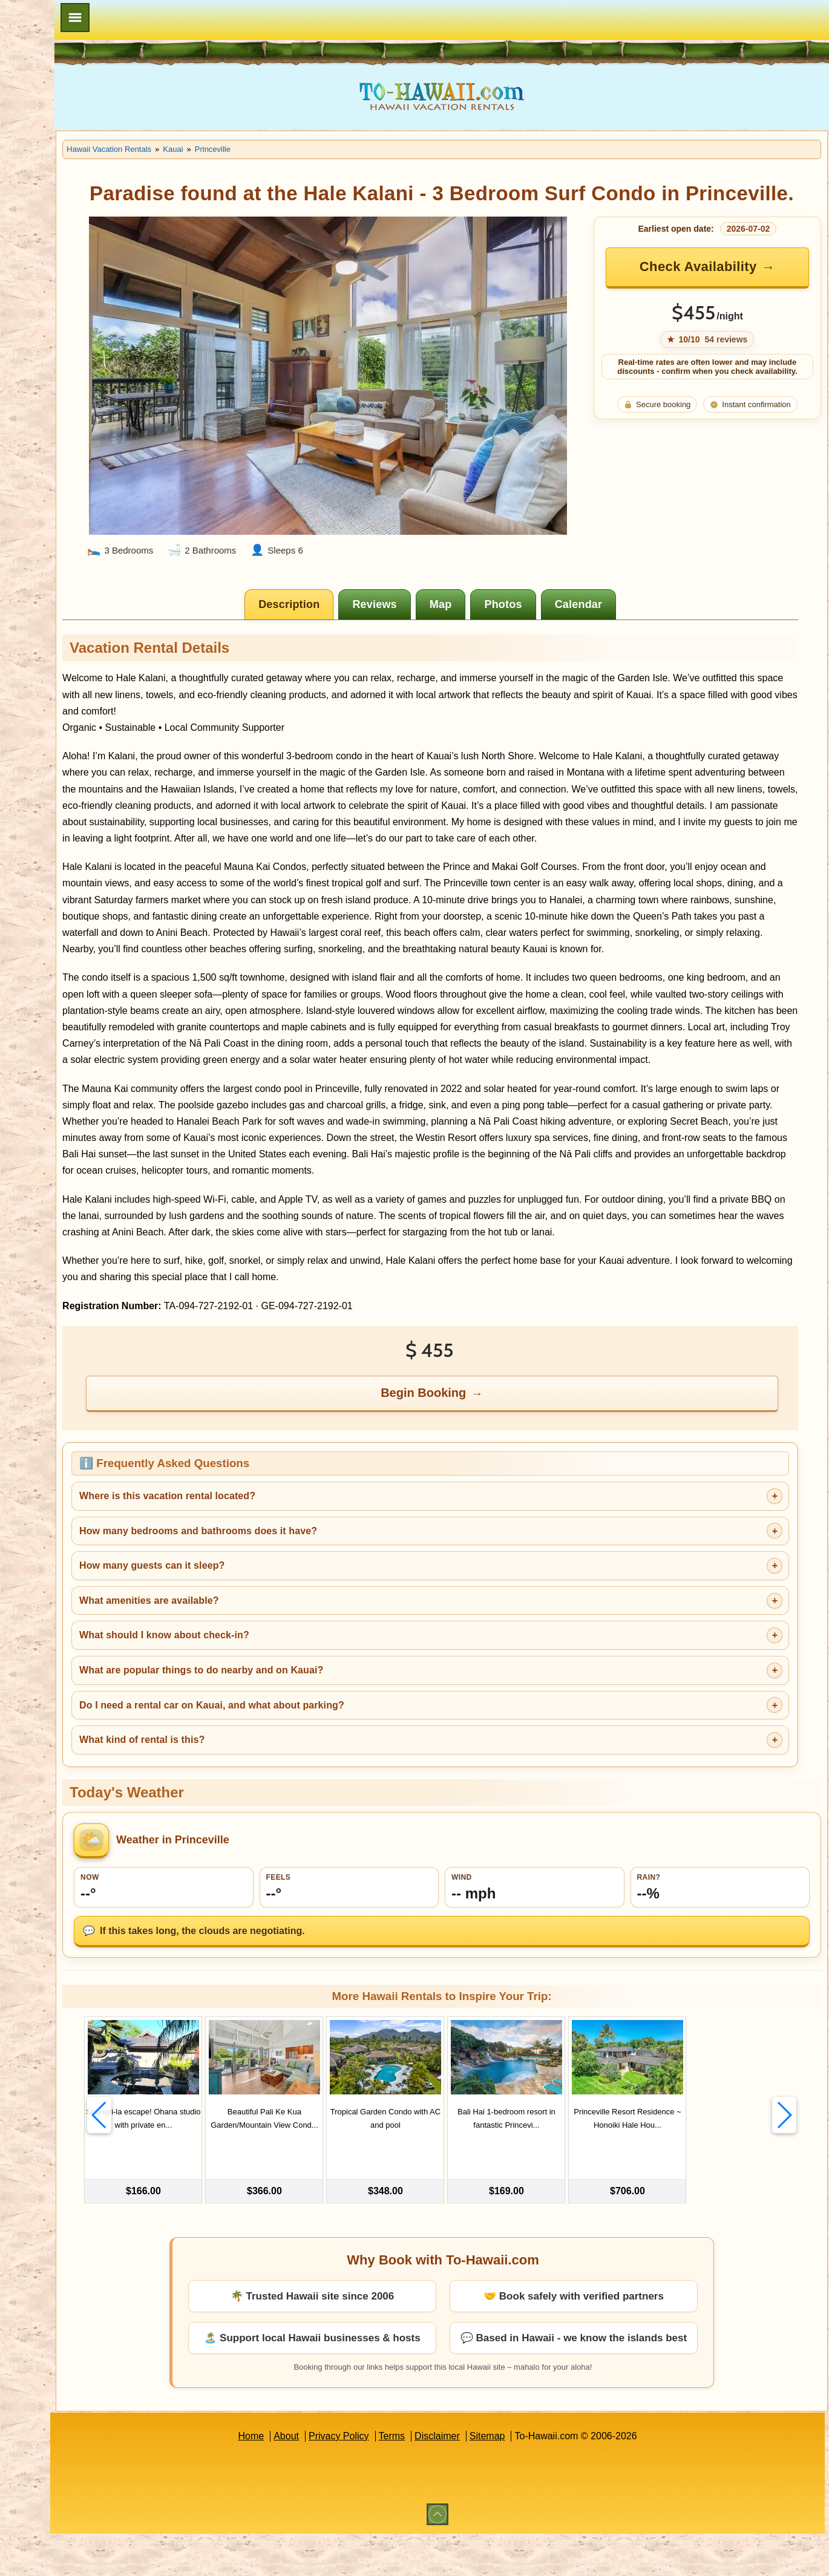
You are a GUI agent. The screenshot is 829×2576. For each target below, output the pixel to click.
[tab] (345, 585)
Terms (446, 2478)
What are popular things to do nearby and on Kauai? (310, 1732)
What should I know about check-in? (273, 1698)
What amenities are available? (258, 1663)
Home (305, 2478)
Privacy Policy (393, 2478)
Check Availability (714, 292)
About (340, 2478)
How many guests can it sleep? (260, 1628)
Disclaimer (491, 2478)
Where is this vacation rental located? (276, 1558)
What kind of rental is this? (250, 1802)
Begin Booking (479, 1455)
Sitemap (542, 2478)
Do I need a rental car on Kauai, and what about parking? (320, 1767)
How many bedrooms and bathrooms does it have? (307, 1593)
